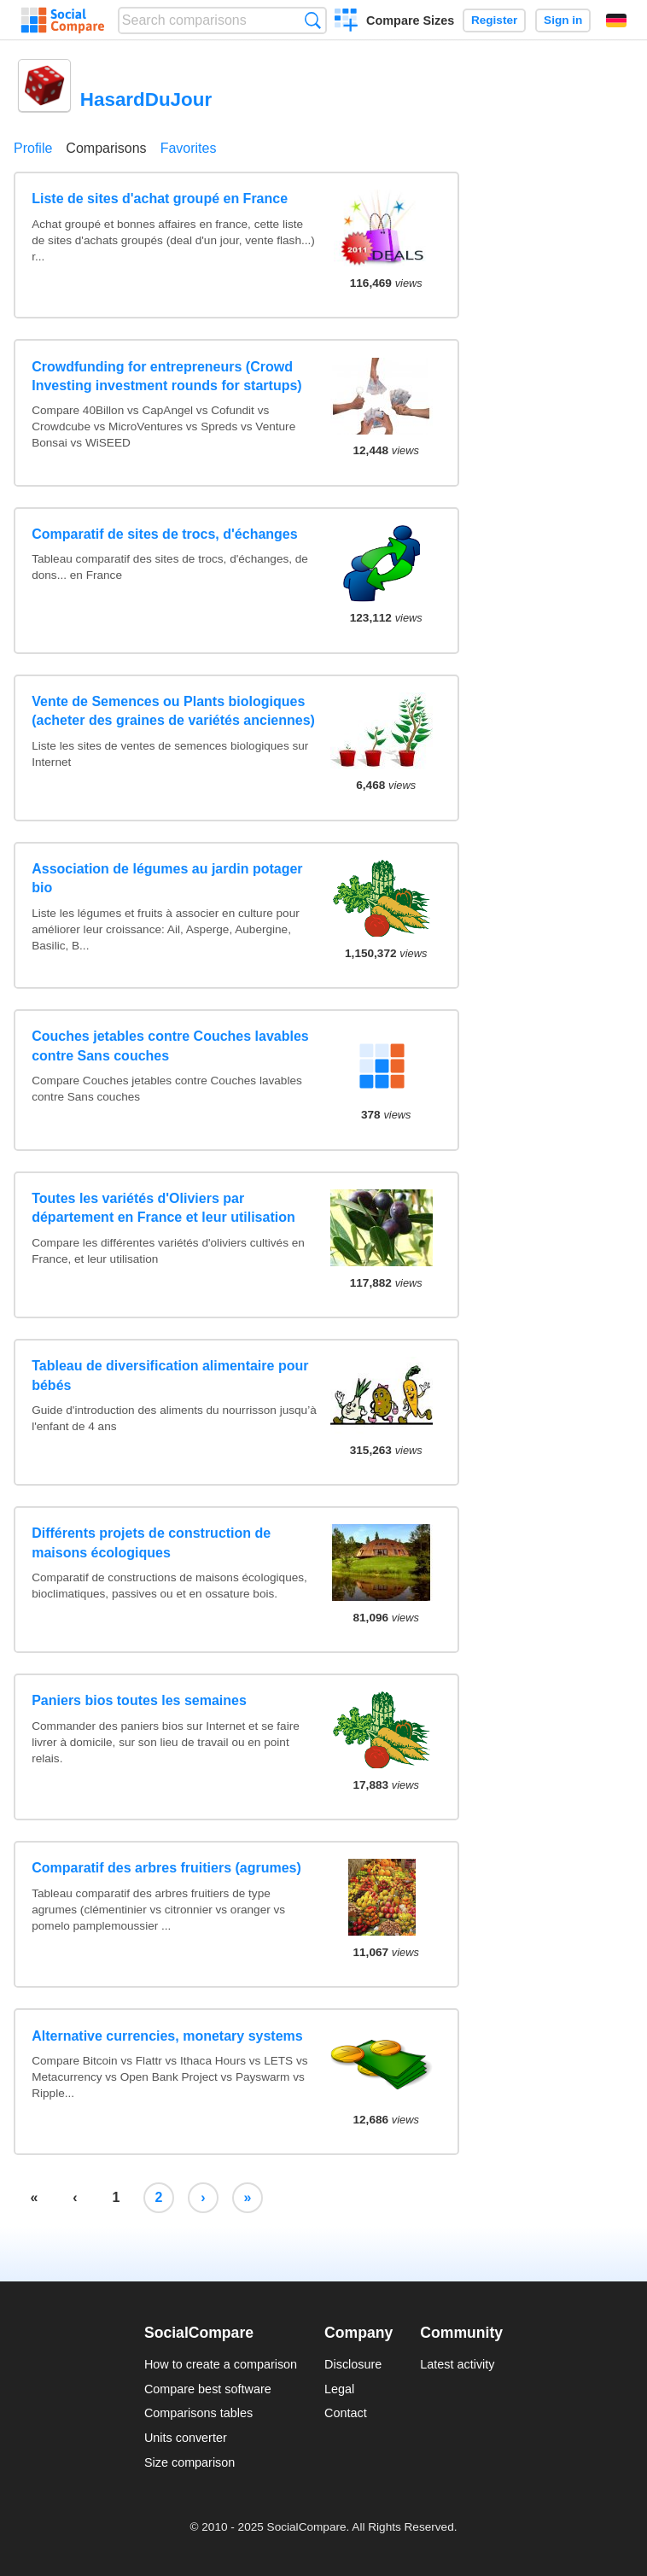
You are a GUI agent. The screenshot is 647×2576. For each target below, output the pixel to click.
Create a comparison (346, 22)
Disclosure (353, 2364)
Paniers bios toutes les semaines (139, 1700)
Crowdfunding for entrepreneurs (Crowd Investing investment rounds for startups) (166, 376)
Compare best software (207, 2389)
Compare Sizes (410, 20)
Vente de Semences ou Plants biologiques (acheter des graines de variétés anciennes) (173, 710)
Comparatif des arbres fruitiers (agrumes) (166, 1867)
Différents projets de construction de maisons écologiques (151, 1542)
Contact (345, 2413)
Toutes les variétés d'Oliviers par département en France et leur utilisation (163, 1207)
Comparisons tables (198, 2413)
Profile (33, 148)
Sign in (563, 20)
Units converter (185, 2438)
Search (313, 20)
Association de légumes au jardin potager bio (167, 878)
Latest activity (457, 2364)
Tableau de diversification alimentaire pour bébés (170, 1375)
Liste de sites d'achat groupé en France (160, 198)
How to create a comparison (220, 2364)
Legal (339, 2389)
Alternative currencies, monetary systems (167, 2036)
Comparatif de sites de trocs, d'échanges (164, 534)
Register (494, 20)
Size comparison (189, 2462)
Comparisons (106, 148)
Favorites (188, 148)
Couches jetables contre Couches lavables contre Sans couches (170, 1045)
